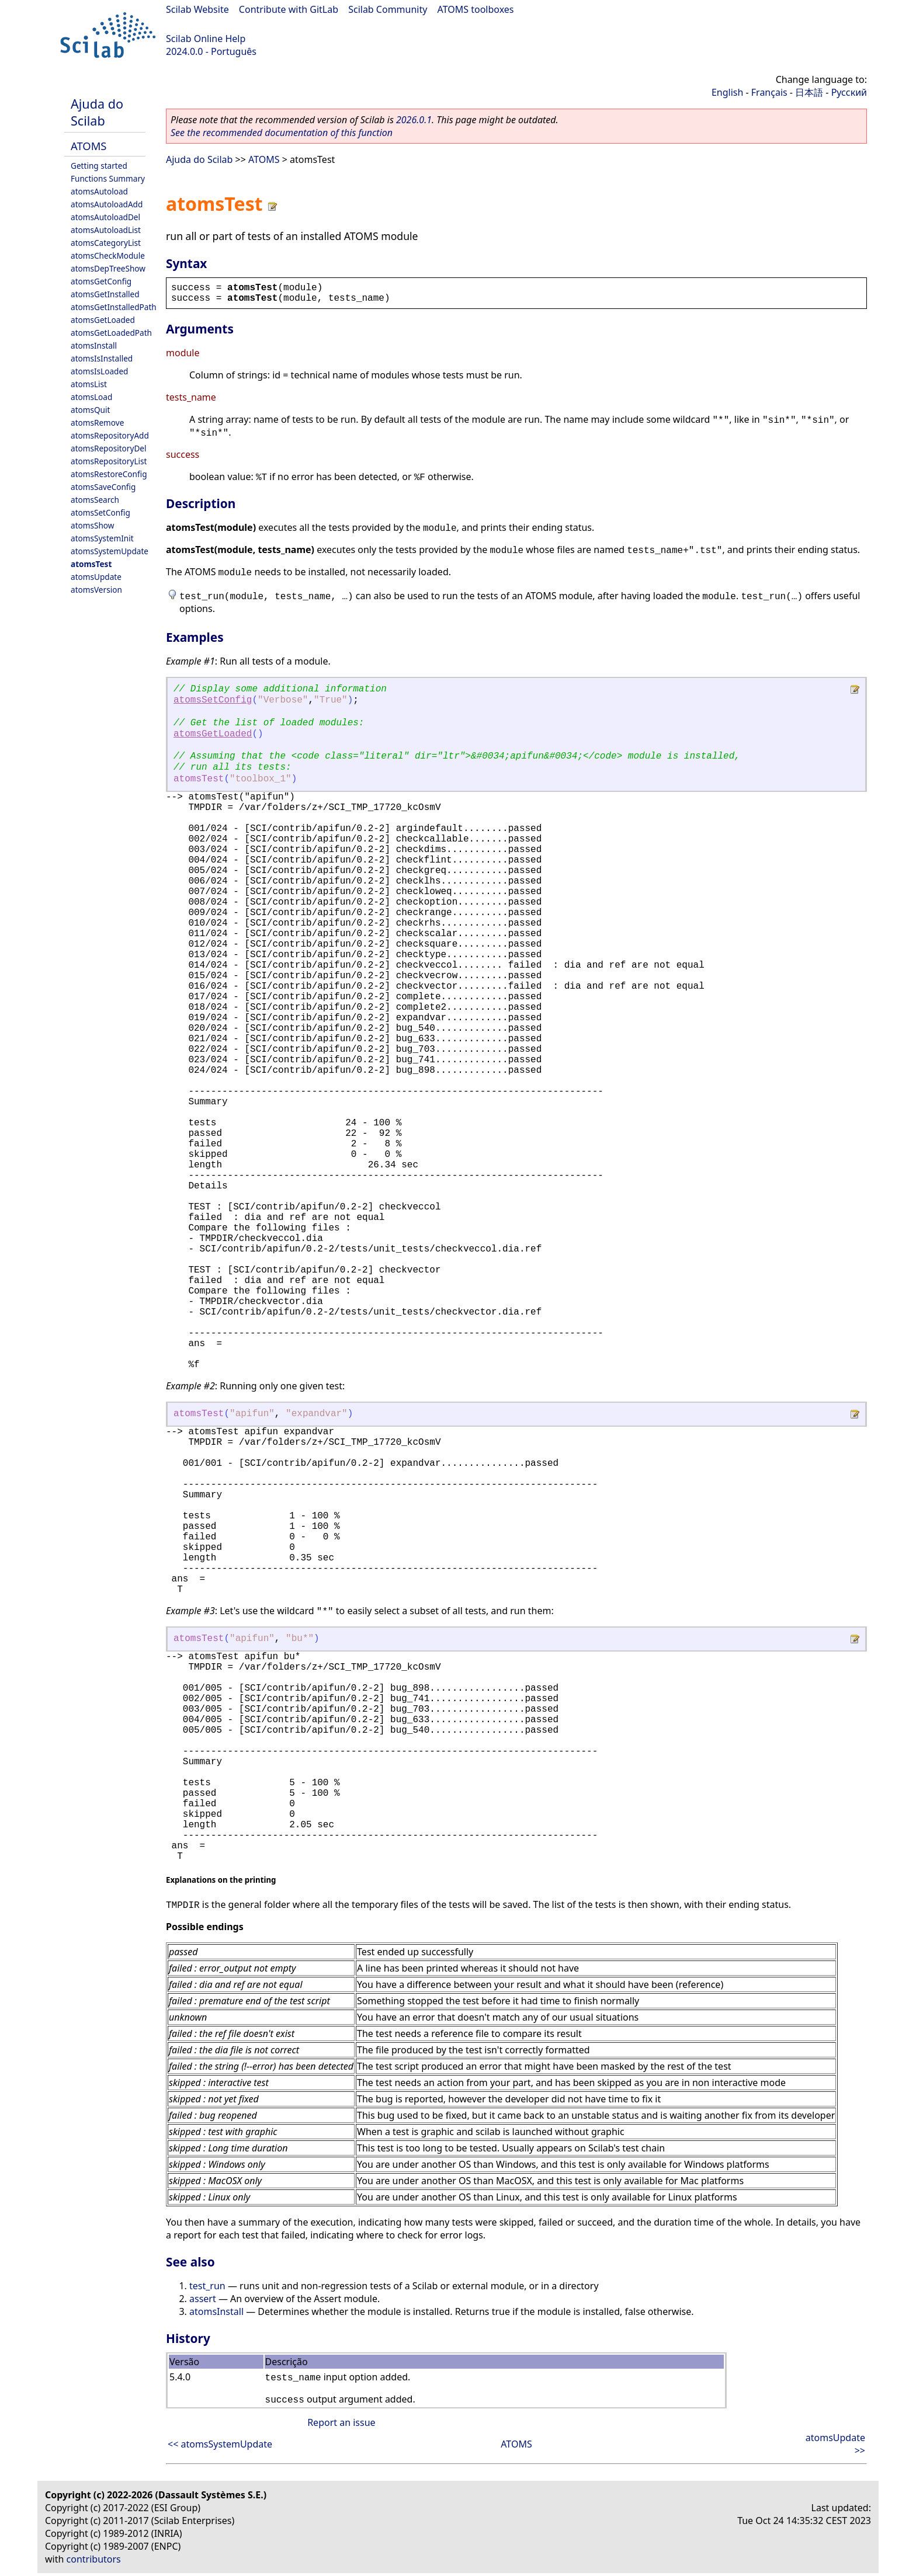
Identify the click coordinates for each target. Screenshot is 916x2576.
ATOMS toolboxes (476, 9)
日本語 (809, 92)
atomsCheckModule (108, 255)
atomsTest (91, 563)
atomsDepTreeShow (108, 268)
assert (202, 2298)
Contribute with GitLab (288, 9)
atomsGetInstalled (105, 294)
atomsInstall (94, 345)
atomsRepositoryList (109, 461)
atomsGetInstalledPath (114, 306)
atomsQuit (90, 409)
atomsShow (92, 525)
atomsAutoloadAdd (107, 204)
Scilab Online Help (205, 38)
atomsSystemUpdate (109, 551)
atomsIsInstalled (102, 358)
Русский (849, 92)
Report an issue (341, 2422)
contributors (94, 2559)
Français (769, 92)
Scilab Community (387, 9)
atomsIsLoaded (99, 371)
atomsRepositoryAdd (110, 435)
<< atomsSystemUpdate (220, 2444)
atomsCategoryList (106, 242)
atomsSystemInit (102, 538)
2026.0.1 (414, 119)
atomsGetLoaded (103, 319)
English (727, 92)
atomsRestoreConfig (109, 473)
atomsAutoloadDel (105, 217)
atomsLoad (91, 396)
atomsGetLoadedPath (111, 332)
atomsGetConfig (101, 281)
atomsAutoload (99, 191)
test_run (207, 2285)
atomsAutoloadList (106, 229)
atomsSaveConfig (103, 486)
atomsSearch (95, 499)
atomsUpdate (96, 576)
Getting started (99, 165)
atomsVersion (96, 589)
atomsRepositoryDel (108, 448)
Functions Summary (108, 178)
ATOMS (88, 145)
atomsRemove (97, 422)
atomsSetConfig (100, 512)
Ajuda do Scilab (97, 112)
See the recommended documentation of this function (282, 132)
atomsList (89, 384)
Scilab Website (197, 9)
